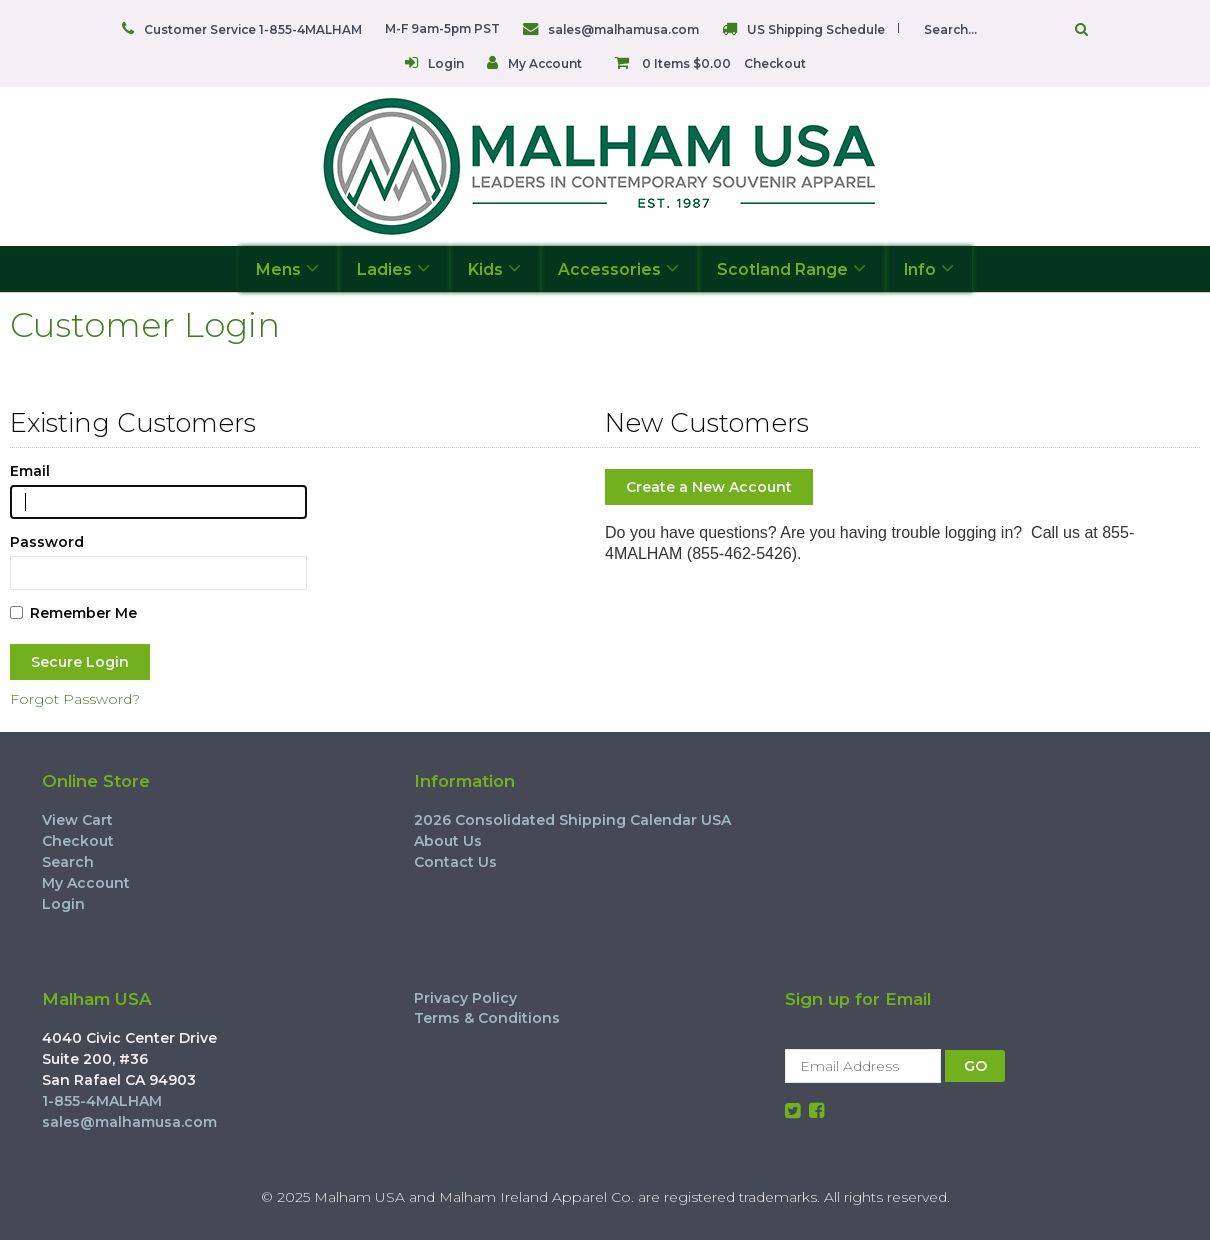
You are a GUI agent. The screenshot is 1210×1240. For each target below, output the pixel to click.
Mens (287, 268)
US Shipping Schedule (816, 29)
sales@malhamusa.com (623, 29)
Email (30, 471)
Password (47, 542)
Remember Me (73, 613)
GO (975, 1066)
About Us (448, 841)
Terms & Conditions (487, 1018)
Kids (494, 268)
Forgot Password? (75, 699)
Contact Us (455, 862)
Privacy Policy (465, 998)
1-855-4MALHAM (102, 1101)
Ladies (393, 268)
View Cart (77, 820)
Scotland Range (791, 268)
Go (1081, 29)
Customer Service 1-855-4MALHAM (253, 29)
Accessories (618, 268)
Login (446, 63)
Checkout (775, 63)
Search (68, 862)
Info (929, 268)
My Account (545, 63)
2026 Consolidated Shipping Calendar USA (572, 820)
